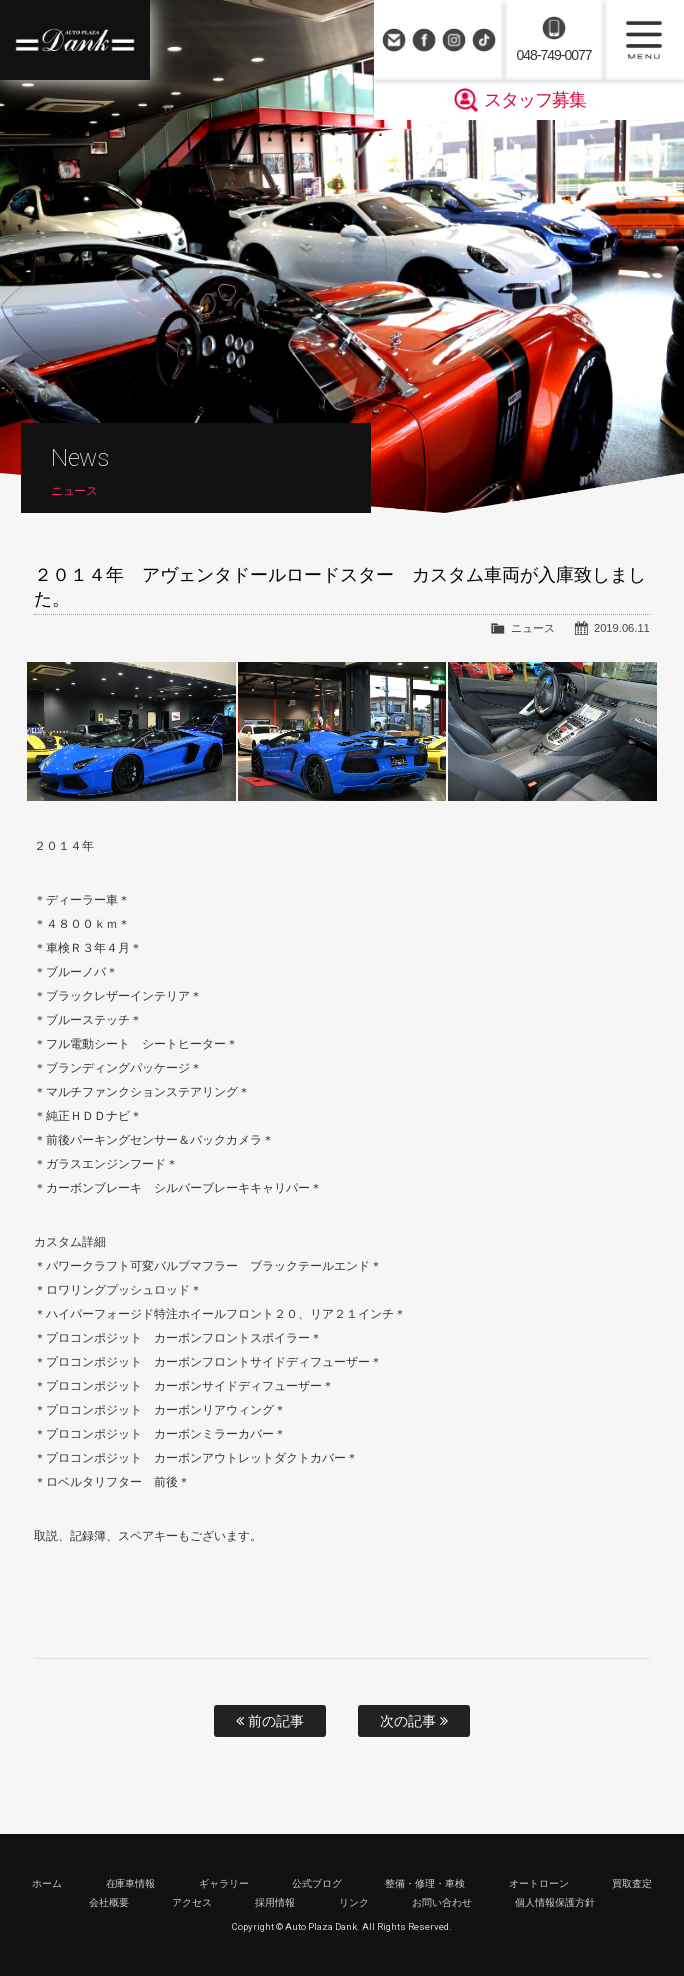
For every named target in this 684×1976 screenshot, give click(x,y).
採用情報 (275, 1902)
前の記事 (270, 1721)
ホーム (47, 1883)
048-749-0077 (553, 55)
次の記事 (414, 1721)
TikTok (484, 40)
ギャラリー (224, 1883)
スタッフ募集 (535, 100)
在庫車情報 (131, 1883)
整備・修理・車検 (425, 1883)
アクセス (192, 1902)
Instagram (454, 40)
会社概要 (109, 1902)
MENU (644, 40)
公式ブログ (317, 1883)
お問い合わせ (394, 40)
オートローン (539, 1883)
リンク (354, 1902)
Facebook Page (424, 40)
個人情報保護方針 (555, 1902)
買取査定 (632, 1883)
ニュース (533, 628)
